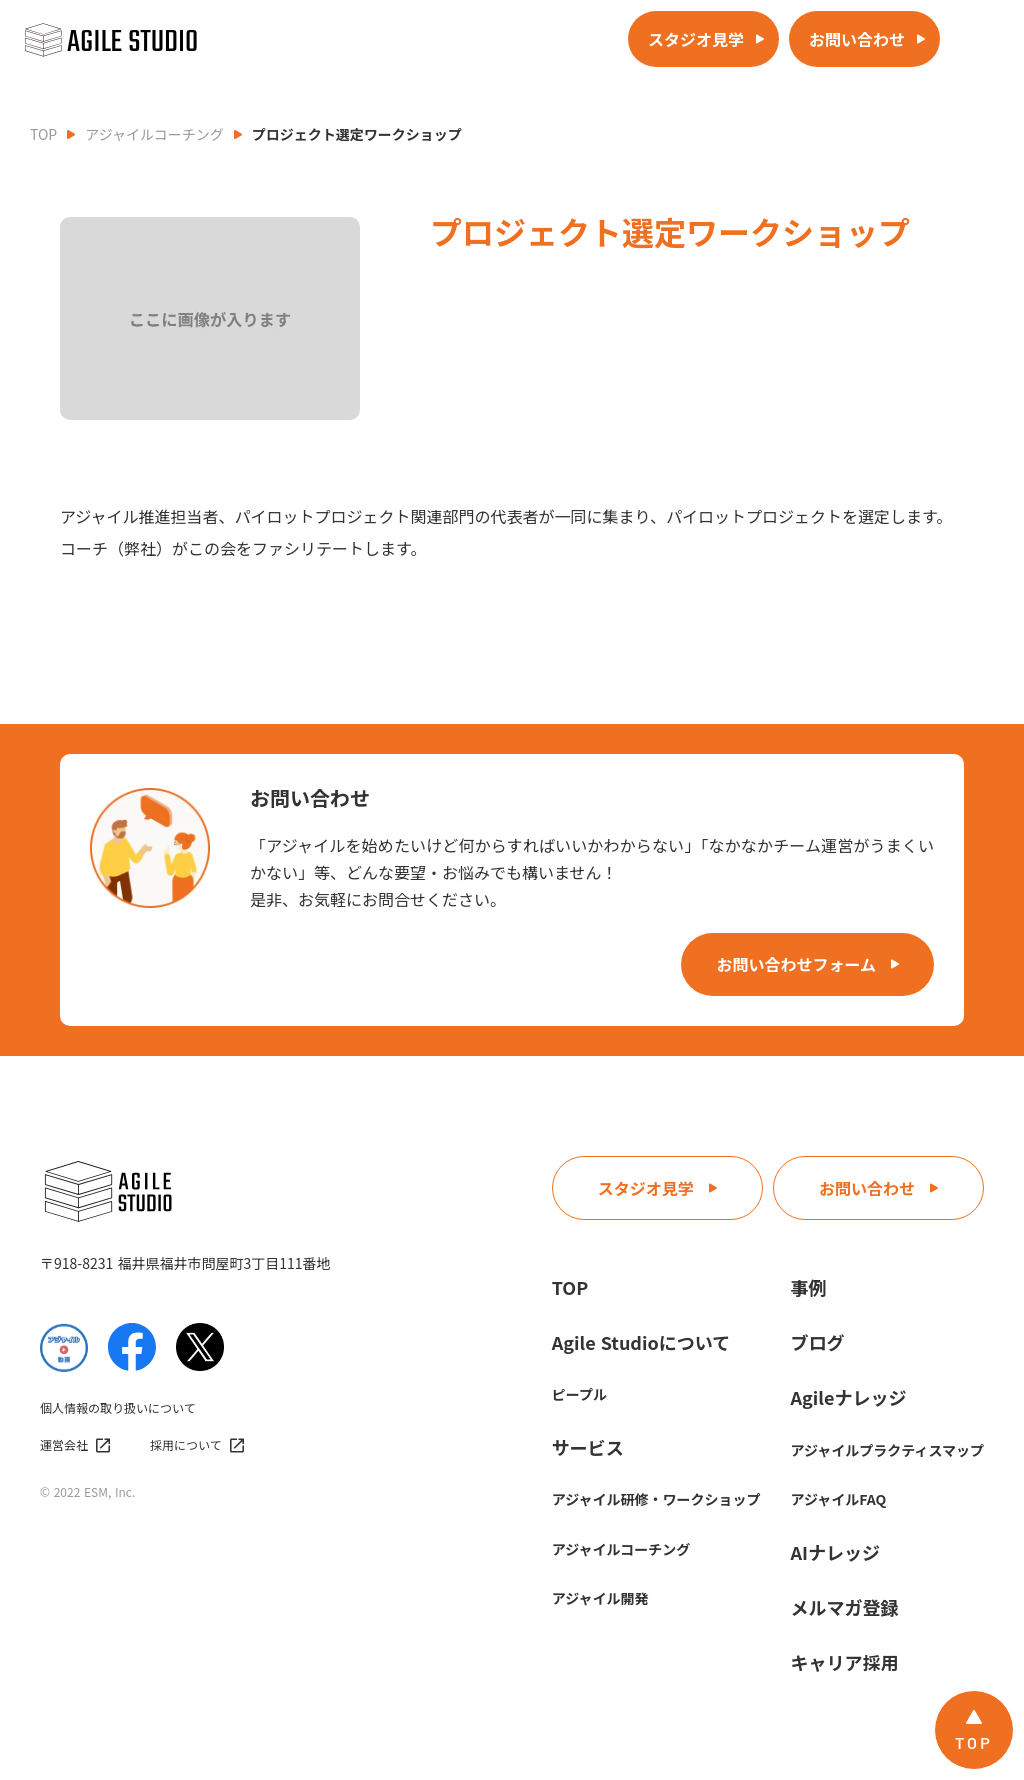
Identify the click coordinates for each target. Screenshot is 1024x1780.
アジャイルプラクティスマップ (887, 1450)
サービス (588, 1447)
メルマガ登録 (845, 1607)
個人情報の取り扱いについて (118, 1408)
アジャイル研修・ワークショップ (656, 1499)
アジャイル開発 (600, 1598)
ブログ (818, 1342)
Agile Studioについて (641, 1342)
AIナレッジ (835, 1552)
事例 (809, 1287)
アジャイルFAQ (839, 1499)
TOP (43, 134)
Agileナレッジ (849, 1397)
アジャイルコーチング (154, 134)
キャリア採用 (845, 1662)
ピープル (579, 1394)
